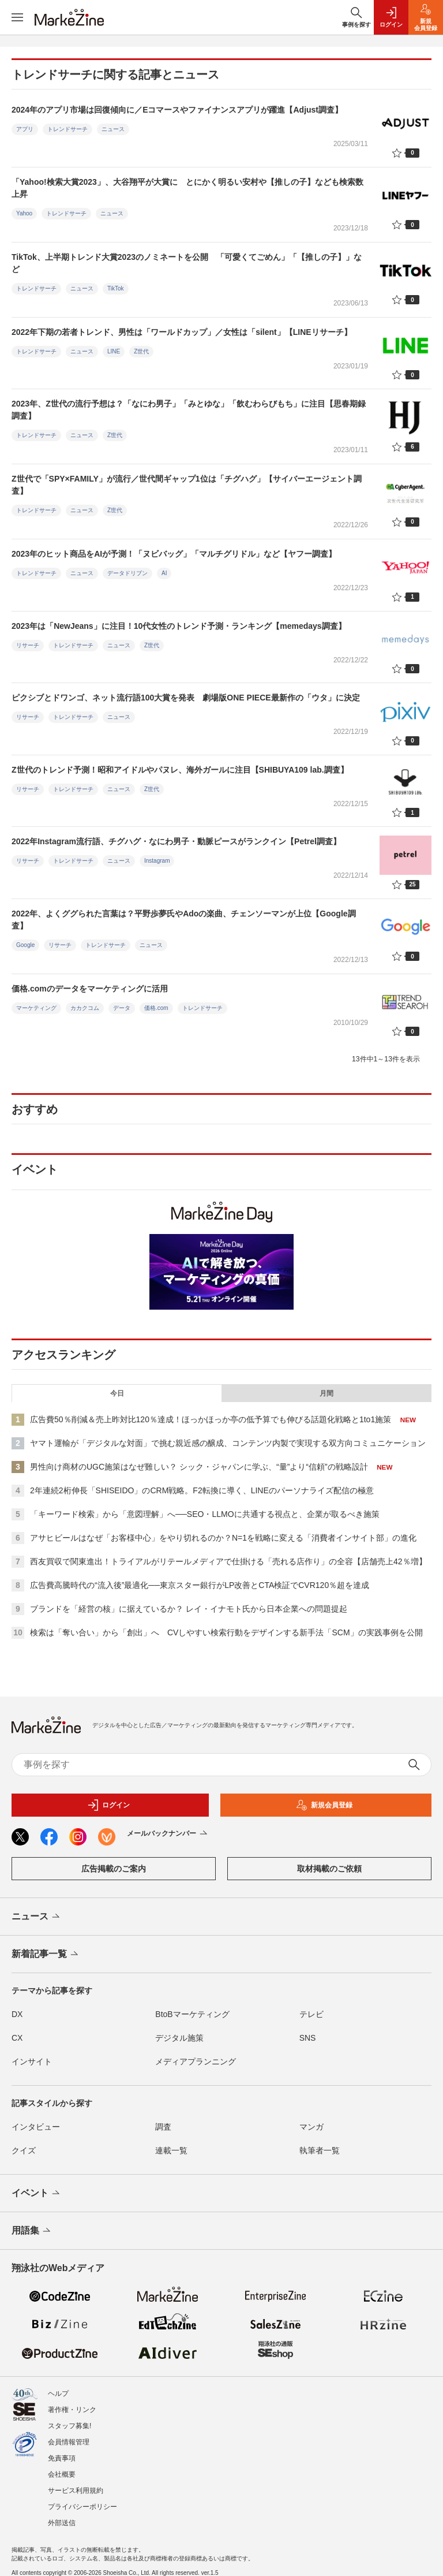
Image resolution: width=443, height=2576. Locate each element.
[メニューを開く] (17, 17)
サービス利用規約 (75, 2481)
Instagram (157, 861)
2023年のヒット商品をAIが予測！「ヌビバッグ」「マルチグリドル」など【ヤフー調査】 (174, 553)
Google (25, 945)
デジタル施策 (179, 2037)
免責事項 (62, 2448)
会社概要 (62, 2465)
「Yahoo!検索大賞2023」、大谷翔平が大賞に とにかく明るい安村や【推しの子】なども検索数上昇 (187, 188)
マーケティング (36, 1008)
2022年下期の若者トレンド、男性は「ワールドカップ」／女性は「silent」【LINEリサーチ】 (182, 332)
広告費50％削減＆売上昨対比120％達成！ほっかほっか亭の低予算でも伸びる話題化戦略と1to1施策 (210, 1419)
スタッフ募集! (69, 2416)
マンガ (311, 2126)
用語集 (32, 2231)
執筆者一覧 (319, 2150)
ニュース (113, 129)
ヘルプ (58, 2384)
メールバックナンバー (168, 1834)
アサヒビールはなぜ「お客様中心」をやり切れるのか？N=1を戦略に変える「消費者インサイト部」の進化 (223, 1537)
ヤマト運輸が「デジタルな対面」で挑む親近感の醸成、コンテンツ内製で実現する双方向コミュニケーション (228, 1443)
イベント (37, 2194)
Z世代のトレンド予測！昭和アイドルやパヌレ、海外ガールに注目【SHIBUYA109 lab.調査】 (180, 769)
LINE (113, 351)
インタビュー (36, 2126)
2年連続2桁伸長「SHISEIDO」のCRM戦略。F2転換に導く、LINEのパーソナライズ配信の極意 (202, 1490)
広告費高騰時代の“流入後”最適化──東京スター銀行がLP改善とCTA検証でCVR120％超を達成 (199, 1585)
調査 (163, 2126)
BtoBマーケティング (192, 2014)
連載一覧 (171, 2150)
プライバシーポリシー (82, 2497)
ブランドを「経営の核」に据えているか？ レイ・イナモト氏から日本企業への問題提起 (188, 1608)
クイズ (24, 2150)
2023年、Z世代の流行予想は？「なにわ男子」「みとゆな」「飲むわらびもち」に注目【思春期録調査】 (189, 409)
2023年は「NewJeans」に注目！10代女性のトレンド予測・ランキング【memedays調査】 (179, 626)
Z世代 (141, 351)
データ (121, 1008)
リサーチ (27, 645)
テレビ (311, 2014)
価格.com (156, 1008)
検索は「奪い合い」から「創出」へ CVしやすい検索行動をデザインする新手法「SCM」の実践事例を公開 (226, 1632)
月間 (326, 1393)
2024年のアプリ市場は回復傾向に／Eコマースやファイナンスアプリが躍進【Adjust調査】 (177, 109)
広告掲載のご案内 (113, 1868)
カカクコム (84, 1008)
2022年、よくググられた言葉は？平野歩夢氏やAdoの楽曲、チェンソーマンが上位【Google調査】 (184, 919)
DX (17, 2014)
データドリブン (127, 573)
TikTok (115, 288)
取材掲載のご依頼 (329, 1868)
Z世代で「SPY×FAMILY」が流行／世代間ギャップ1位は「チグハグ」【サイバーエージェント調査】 (187, 484)
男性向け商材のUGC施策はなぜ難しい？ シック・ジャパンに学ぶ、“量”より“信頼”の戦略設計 (199, 1466)
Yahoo (24, 213)
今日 (117, 1393)
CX (17, 2037)
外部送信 (62, 2513)
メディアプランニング (195, 2061)
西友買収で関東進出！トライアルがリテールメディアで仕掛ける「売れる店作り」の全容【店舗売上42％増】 (228, 1561)
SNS (307, 2037)
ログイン (108, 1805)
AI (164, 573)
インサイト (32, 2061)
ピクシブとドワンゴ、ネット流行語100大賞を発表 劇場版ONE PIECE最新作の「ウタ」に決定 (186, 697)
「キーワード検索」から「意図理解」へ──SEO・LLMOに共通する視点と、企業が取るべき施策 (205, 1514)
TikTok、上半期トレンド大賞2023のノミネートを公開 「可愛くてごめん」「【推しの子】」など (187, 263)
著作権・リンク (72, 2400)
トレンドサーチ (67, 129)
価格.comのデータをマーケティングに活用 (90, 988)
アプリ (24, 129)
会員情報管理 (68, 2432)
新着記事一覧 (46, 1954)
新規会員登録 (324, 1805)
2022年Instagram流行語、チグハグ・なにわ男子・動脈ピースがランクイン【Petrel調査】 (176, 841)
